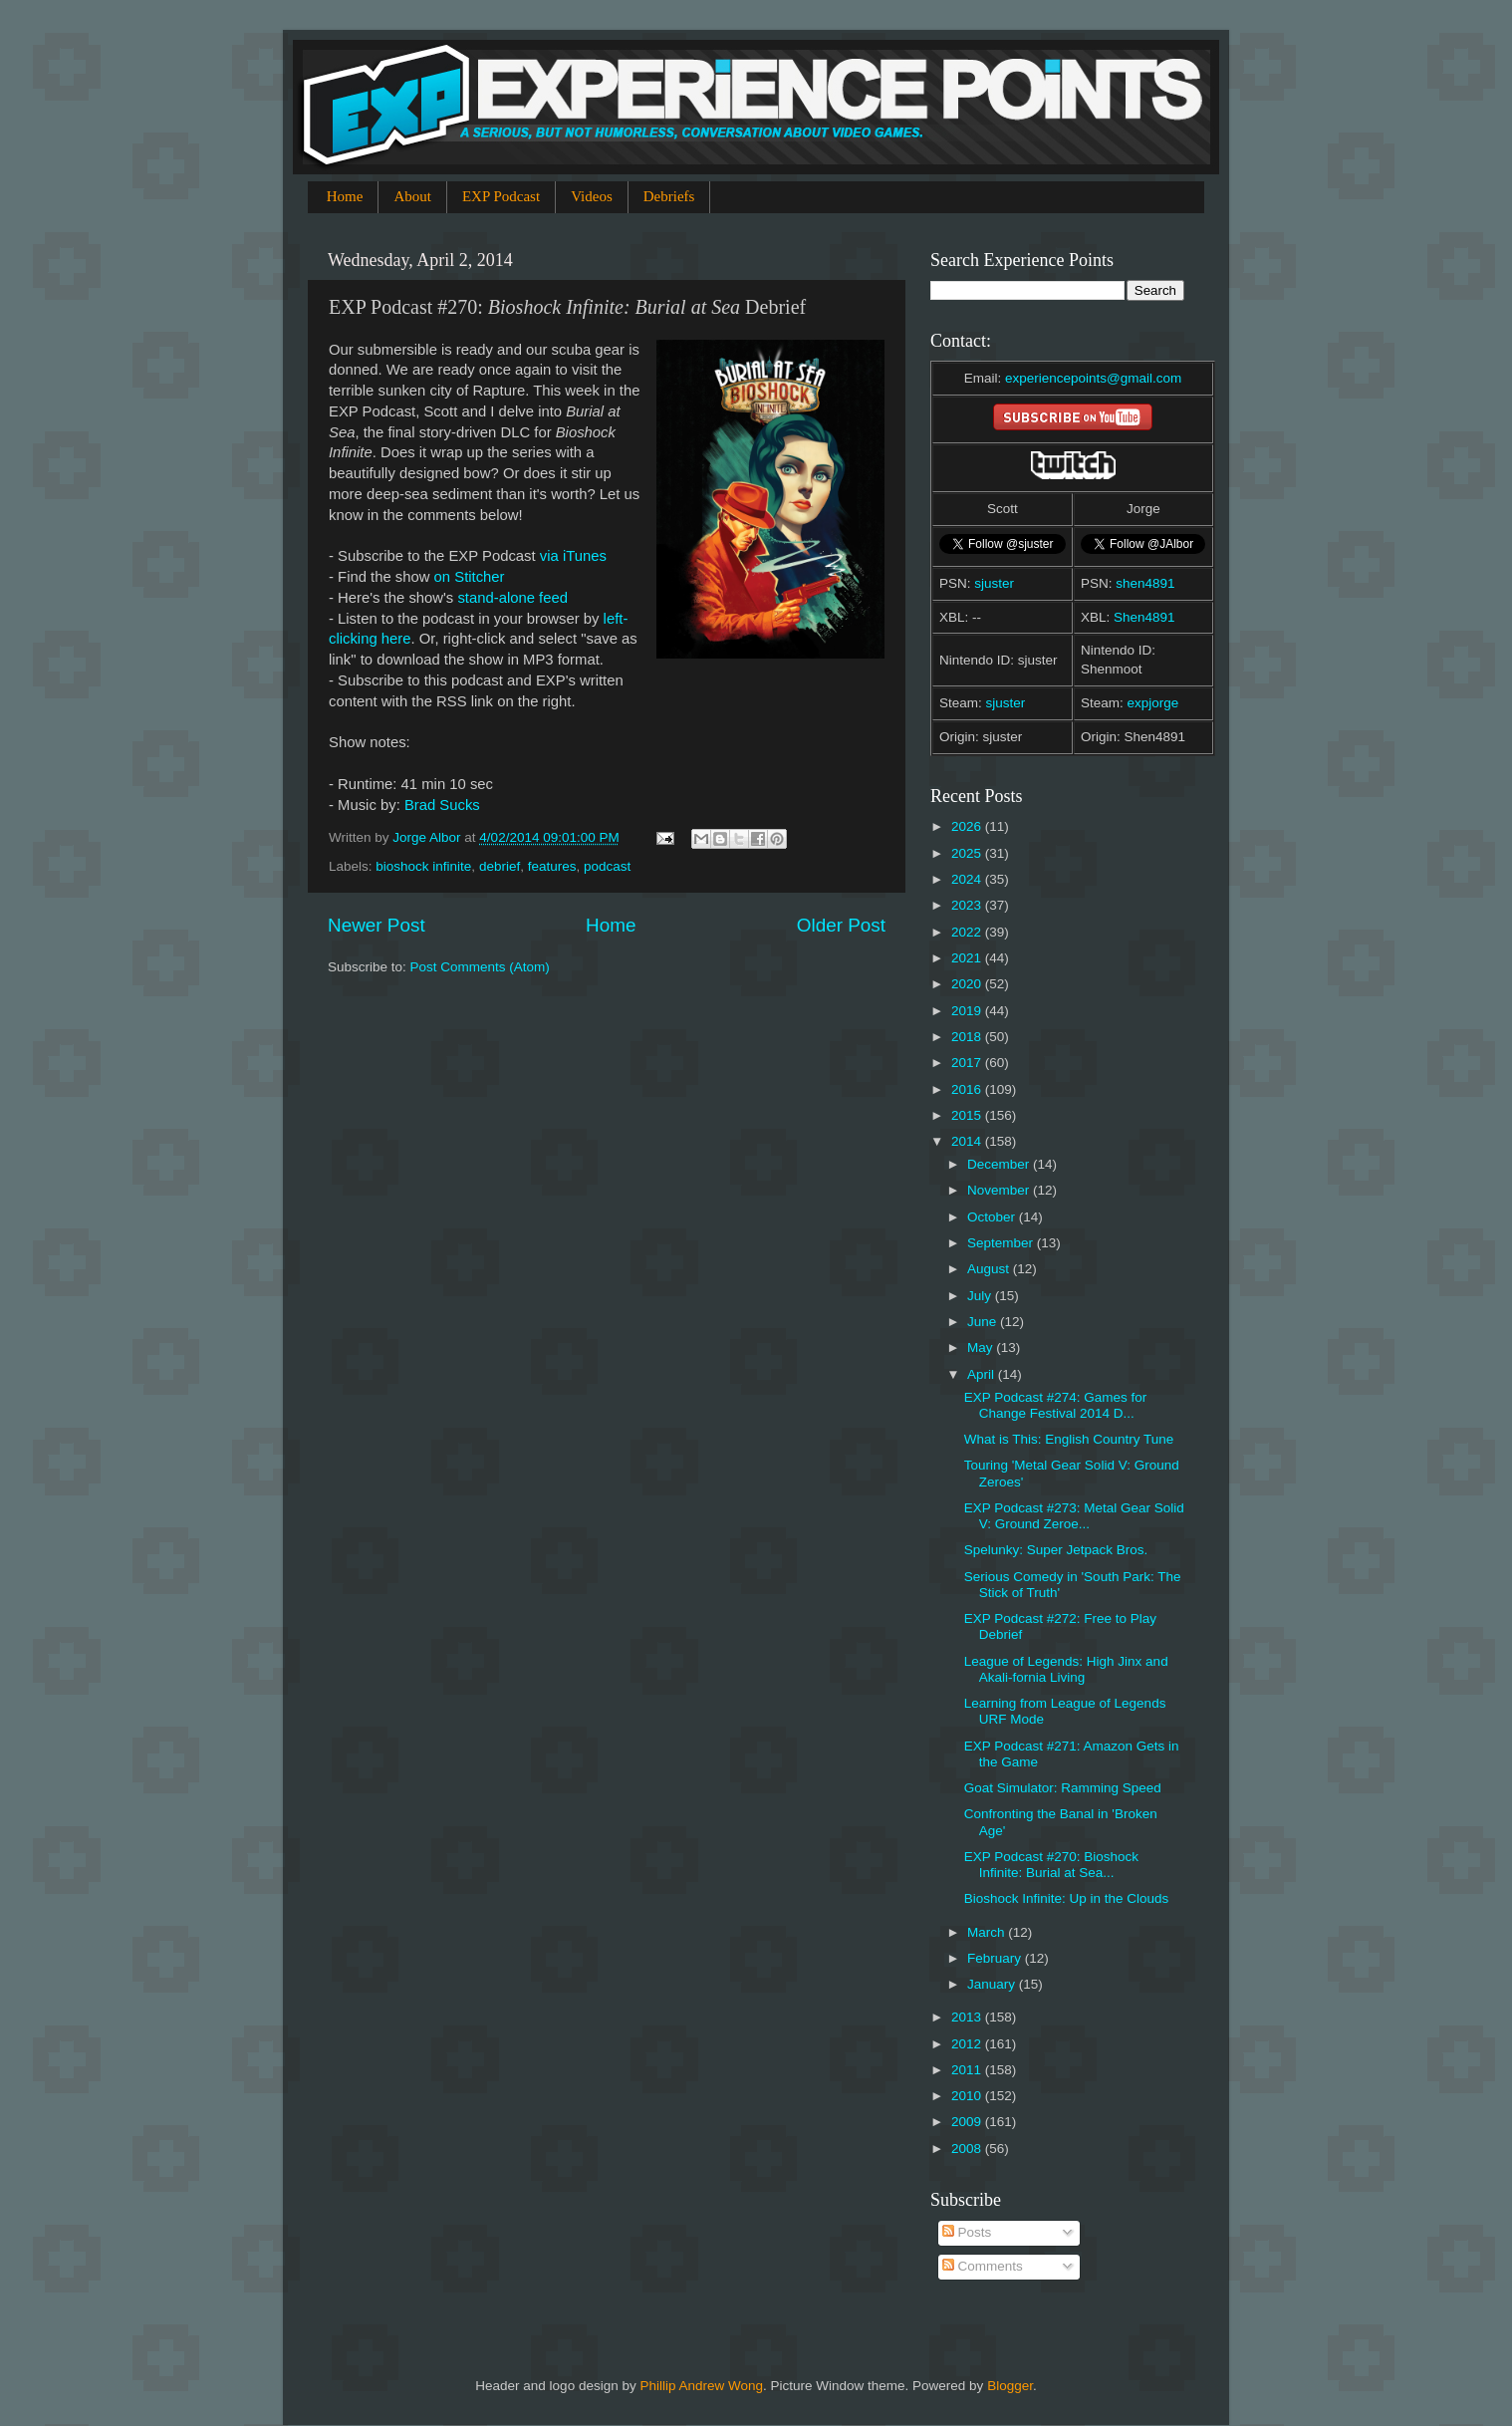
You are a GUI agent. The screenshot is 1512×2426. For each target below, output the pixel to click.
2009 (968, 2121)
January (993, 1984)
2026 (968, 826)
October (993, 1217)
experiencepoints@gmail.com (1093, 378)
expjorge (1153, 702)
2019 (968, 1010)
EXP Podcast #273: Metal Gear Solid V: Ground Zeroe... (1074, 1515)
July (981, 1295)
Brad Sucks (442, 805)
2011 (968, 2069)
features (552, 866)
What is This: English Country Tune (1069, 1439)
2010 (968, 2095)
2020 (968, 983)
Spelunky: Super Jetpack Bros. (1056, 1549)
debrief (499, 866)
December (1000, 1164)
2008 (968, 2148)
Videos (592, 196)
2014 (968, 1141)
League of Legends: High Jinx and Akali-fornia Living (1066, 1669)
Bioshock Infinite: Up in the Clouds (1066, 1898)
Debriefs (669, 196)
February (996, 1958)
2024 (968, 879)
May (981, 1347)
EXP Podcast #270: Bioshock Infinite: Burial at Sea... (1051, 1864)
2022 (968, 932)
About (412, 196)
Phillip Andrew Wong (701, 2385)
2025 (968, 853)
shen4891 (1145, 583)
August (990, 1268)
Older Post (841, 925)
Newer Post (376, 925)
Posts (967, 2232)
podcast (607, 866)
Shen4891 (1144, 617)
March (987, 1932)
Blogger (1010, 2385)
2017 (968, 1062)
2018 (968, 1036)
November (1000, 1190)
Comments (982, 2266)
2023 (968, 905)
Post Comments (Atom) (480, 966)
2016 (968, 1089)
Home (345, 196)
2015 (968, 1115)
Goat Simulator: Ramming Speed (1062, 1787)
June (983, 1321)
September (1002, 1242)
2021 (968, 957)
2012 (968, 2043)
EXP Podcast (501, 196)
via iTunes (573, 556)
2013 (968, 2017)
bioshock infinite (423, 866)
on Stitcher (469, 577)
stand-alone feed (512, 598)
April (982, 1374)
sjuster (994, 583)
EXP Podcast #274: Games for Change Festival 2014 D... (1055, 1405)
